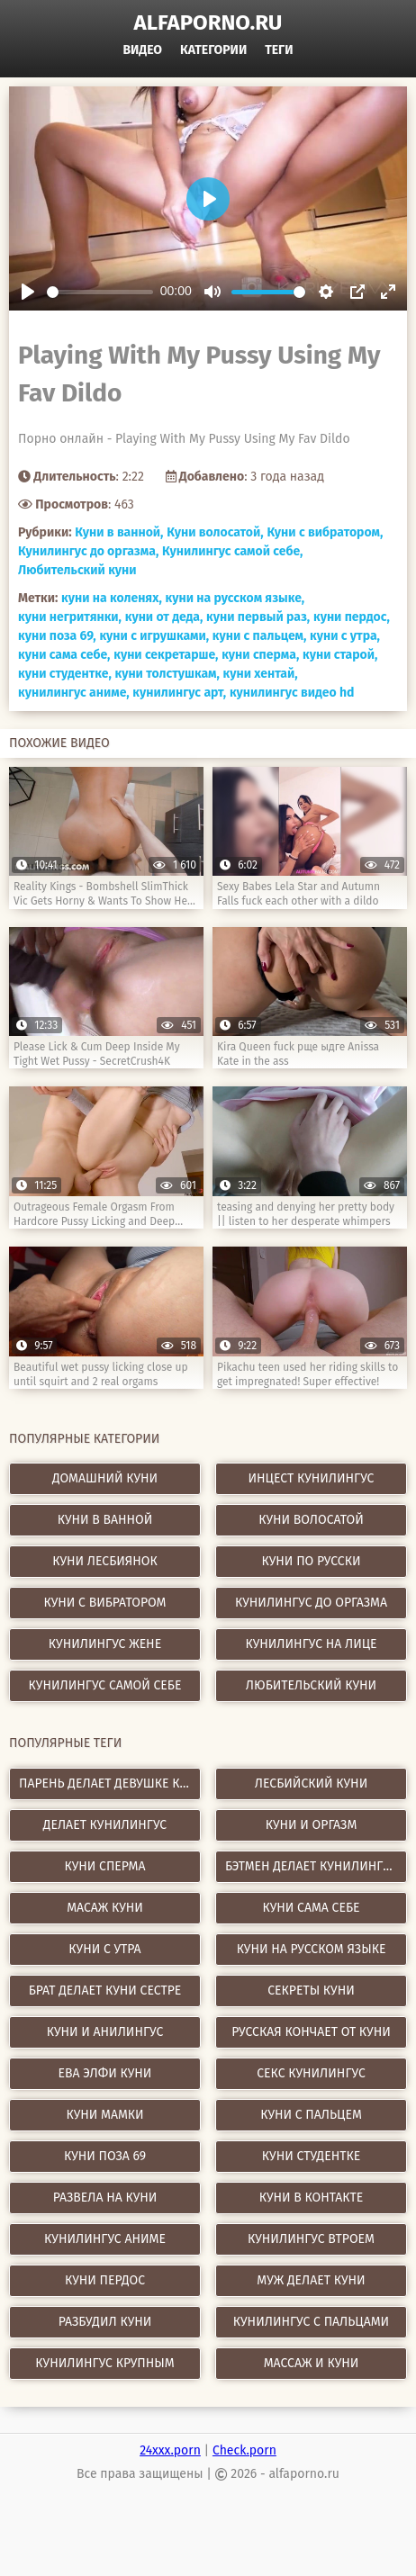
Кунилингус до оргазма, (88, 551)
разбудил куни (105, 2321)
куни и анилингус (105, 2032)
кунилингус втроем (311, 2239)
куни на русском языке (311, 1949)
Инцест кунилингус (312, 1478)
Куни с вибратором (105, 1602)
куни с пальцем (311, 2114)
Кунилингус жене (105, 1644)
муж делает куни (311, 2280)
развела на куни (105, 2197)
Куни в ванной (105, 1519)
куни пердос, (351, 617)
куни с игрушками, (154, 636)
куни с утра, (345, 636)
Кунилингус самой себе (105, 1685)
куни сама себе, (64, 654)
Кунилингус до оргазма (311, 1602)
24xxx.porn (170, 2450)
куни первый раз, (258, 617)
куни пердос (105, 2280)
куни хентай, (260, 673)
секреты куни (311, 1990)
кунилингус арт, (179, 692)
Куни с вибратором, (325, 532)
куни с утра (104, 1949)
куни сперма (104, 1866)
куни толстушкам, (166, 673)
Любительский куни (77, 570)
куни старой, (340, 654)
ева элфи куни (105, 2073)
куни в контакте (311, 2197)
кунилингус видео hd (292, 692)
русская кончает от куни (310, 2032)
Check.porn (244, 2450)
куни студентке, (65, 673)
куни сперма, (260, 654)
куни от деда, (164, 617)
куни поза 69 (105, 2156)
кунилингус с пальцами (311, 2321)
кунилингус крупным (104, 2363)
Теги (279, 50)
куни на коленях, (111, 598)
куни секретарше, (165, 654)
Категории (213, 50)
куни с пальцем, (260, 636)
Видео (142, 50)
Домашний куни (105, 1478)
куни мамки (104, 2114)
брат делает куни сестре (105, 1990)
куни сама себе (310, 1907)
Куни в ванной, (119, 532)
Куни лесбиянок (105, 1561)
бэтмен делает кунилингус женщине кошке (316, 1866)
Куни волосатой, (215, 532)
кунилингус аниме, (74, 692)
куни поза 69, (57, 636)
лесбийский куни (311, 1783)
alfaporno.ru (208, 22)
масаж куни (105, 1907)
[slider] (100, 292)
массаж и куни (311, 2363)
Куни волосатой (311, 1519)
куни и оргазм (311, 1825)
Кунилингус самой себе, (232, 551)
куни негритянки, (70, 617)
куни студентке (311, 2156)
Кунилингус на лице (310, 1644)
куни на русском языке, (235, 598)
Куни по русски (311, 1561)
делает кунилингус (105, 1825)
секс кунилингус (311, 2073)
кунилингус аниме (105, 2239)
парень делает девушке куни (110, 1783)
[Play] (28, 291)
